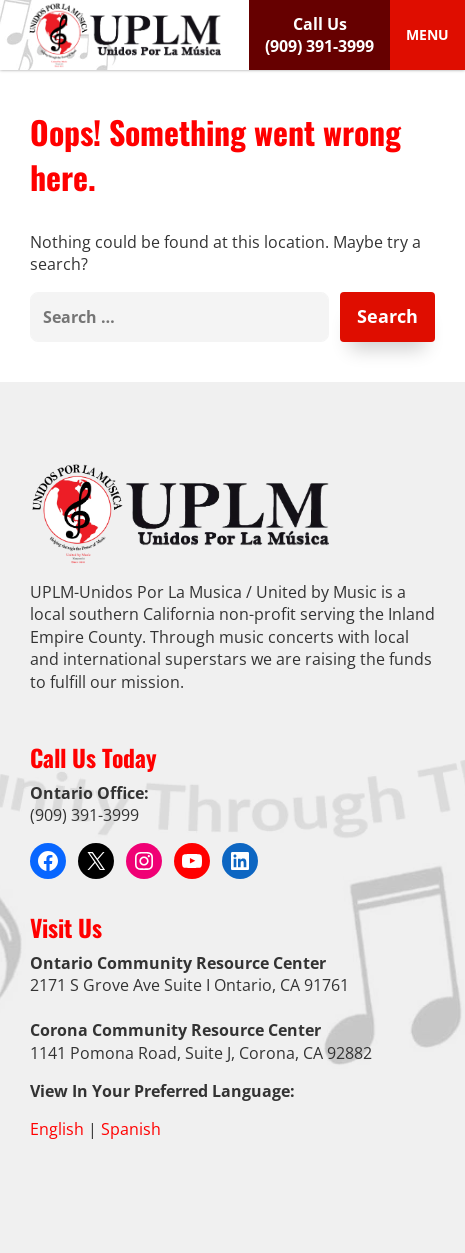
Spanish (131, 1129)
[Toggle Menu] (427, 35)
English (57, 1129)
